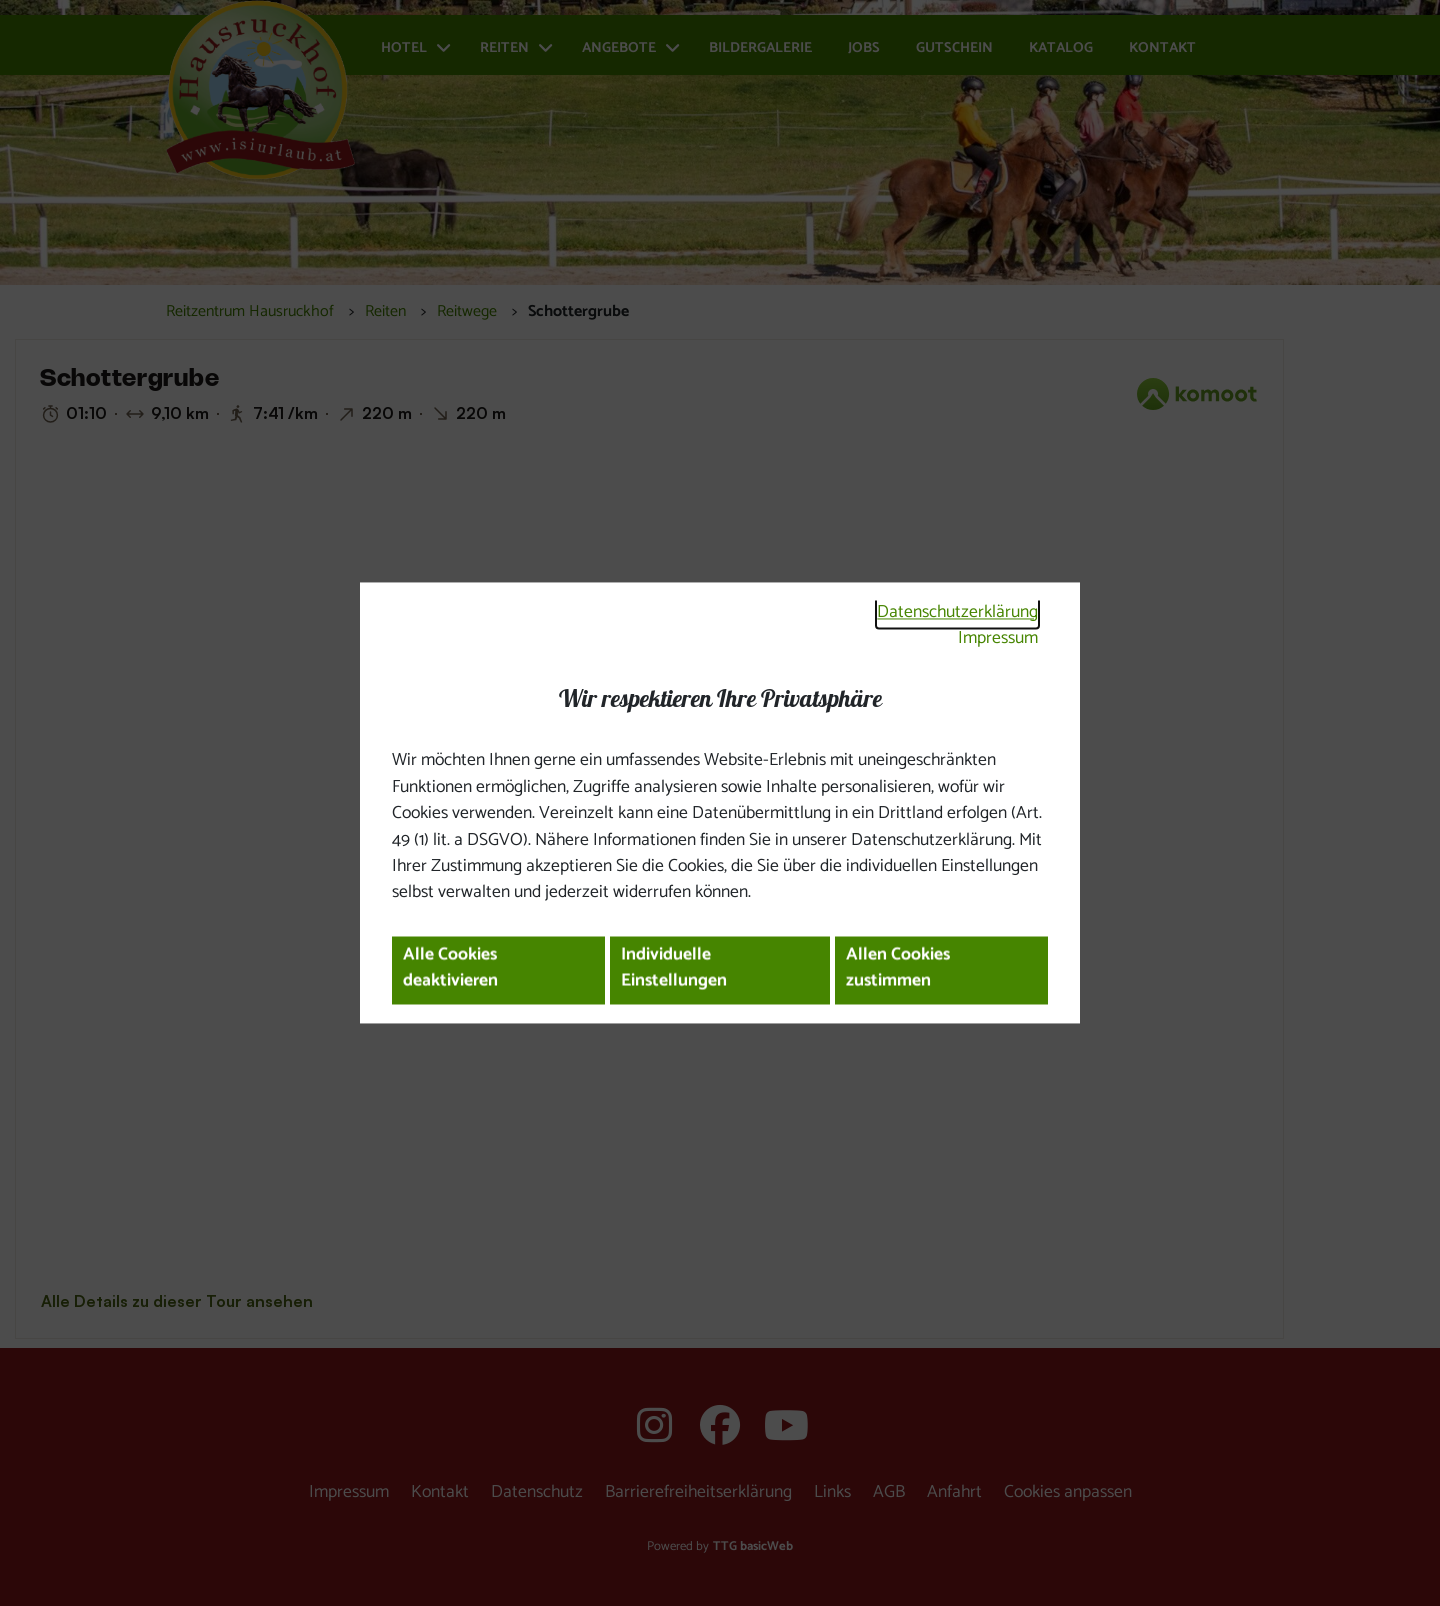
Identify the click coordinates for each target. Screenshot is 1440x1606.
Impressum (998, 638)
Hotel (404, 48)
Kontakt (1162, 48)
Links (832, 1492)
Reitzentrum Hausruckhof (250, 311)
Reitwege (467, 311)
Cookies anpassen (1068, 1492)
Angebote (619, 48)
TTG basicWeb (753, 1546)
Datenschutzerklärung (957, 612)
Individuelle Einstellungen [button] (674, 968)
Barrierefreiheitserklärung (698, 1492)
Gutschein (954, 48)
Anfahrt (954, 1492)
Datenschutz (537, 1492)
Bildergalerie (760, 48)
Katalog (1061, 48)
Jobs (864, 48)
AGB (889, 1492)
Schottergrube (578, 311)
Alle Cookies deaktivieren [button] (450, 968)
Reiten (504, 48)
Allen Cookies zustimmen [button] (898, 968)
